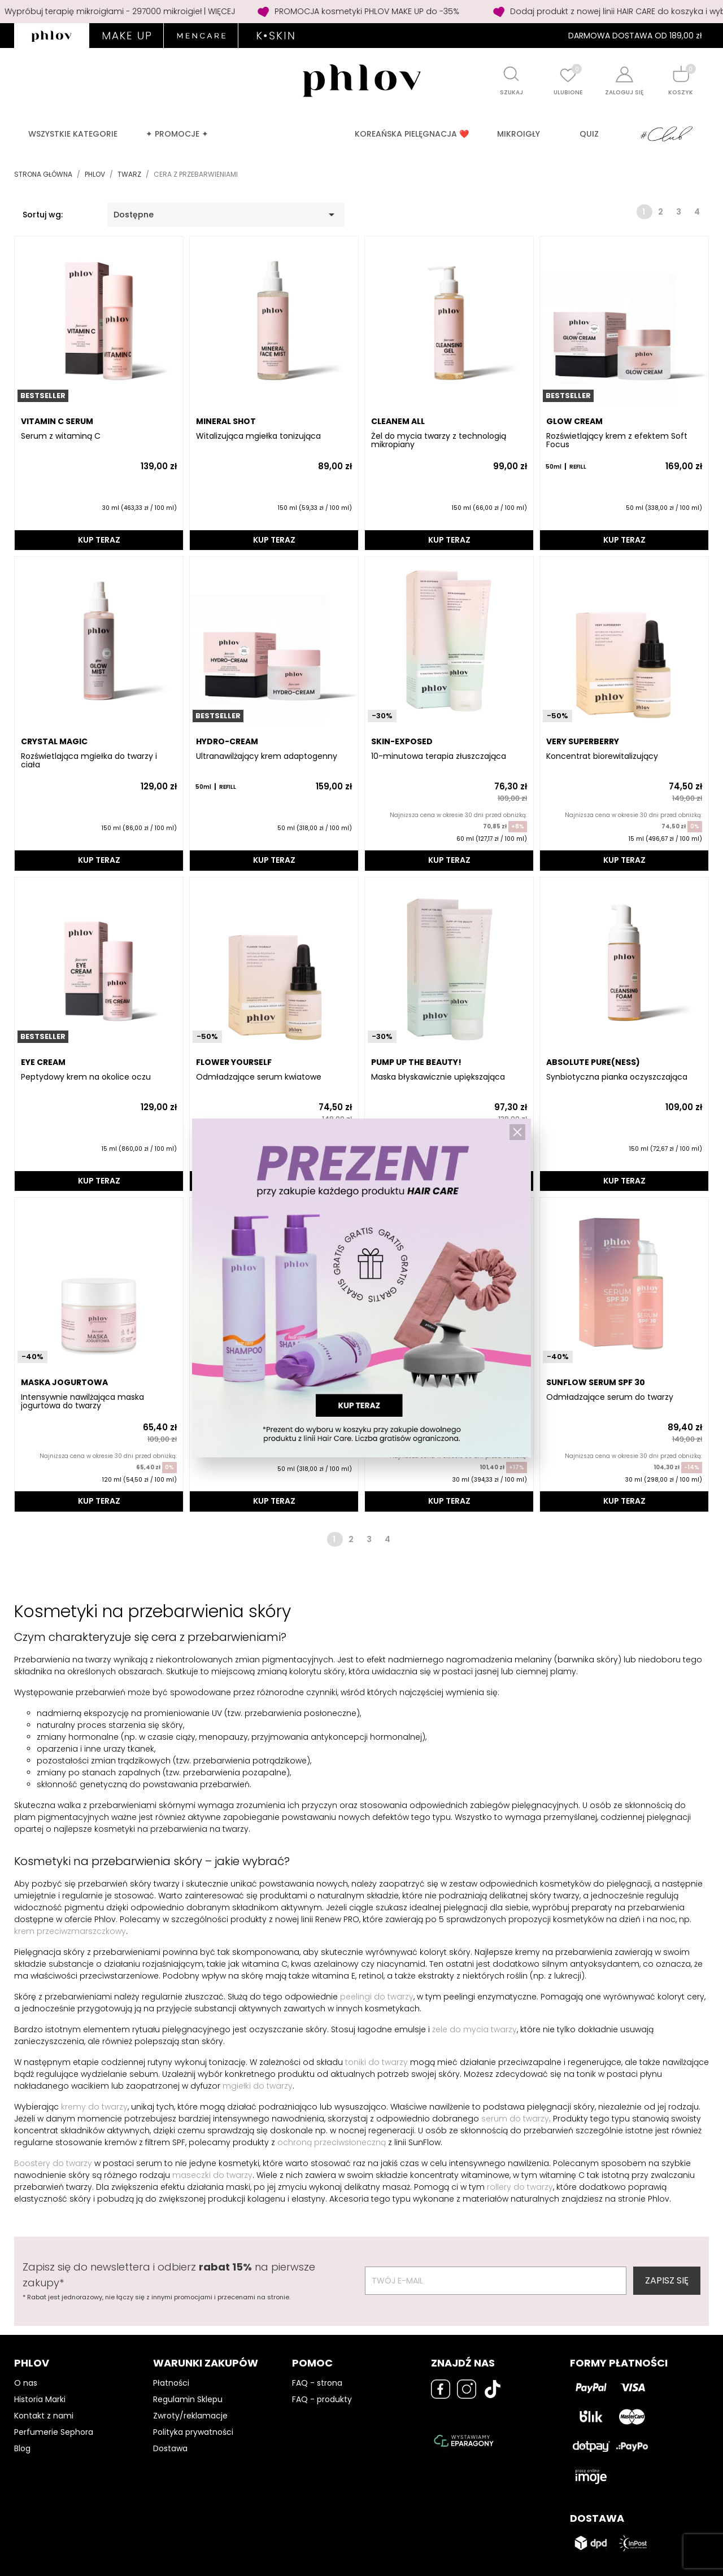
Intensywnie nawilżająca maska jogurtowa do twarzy (82, 1402)
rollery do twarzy (520, 2187)
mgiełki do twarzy (258, 2086)
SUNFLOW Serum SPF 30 (595, 1382)
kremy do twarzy (94, 2106)
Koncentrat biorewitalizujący (602, 756)
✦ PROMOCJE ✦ (177, 133)
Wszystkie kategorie (72, 133)
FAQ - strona (317, 2383)
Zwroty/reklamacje (190, 2415)
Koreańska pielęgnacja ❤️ (412, 133)
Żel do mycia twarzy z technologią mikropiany (438, 440)
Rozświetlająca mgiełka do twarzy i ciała (89, 761)
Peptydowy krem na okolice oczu (86, 1077)
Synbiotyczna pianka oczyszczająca (616, 1077)
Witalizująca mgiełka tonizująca (258, 436)
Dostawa (170, 2448)
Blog (22, 2448)
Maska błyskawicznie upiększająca (438, 1077)
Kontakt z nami (43, 2415)
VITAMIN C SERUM (57, 421)
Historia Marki (40, 2399)
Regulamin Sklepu (188, 2399)
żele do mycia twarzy (474, 2029)
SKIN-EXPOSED (402, 741)
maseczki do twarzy (212, 2175)
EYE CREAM (43, 1062)
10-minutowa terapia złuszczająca (438, 756)
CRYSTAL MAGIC (54, 741)
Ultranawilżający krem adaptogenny (266, 756)
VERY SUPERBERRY (582, 741)
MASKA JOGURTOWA (64, 1382)
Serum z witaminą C (61, 436)
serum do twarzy (515, 2118)
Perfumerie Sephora (53, 2432)
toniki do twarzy (376, 2062)
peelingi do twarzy (376, 1996)
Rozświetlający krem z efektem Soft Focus (616, 440)
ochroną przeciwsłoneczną (331, 2142)
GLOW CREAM (574, 421)
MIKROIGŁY (518, 133)
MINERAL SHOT (226, 421)
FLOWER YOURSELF (234, 1062)
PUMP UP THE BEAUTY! (416, 1062)
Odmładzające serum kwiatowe (258, 1077)
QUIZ (589, 133)
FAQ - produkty (322, 2399)
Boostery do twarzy (53, 2163)
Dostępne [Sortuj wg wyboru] (226, 214)
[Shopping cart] (681, 74)
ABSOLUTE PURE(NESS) (593, 1062)
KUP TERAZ (99, 539)
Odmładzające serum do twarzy (609, 1397)
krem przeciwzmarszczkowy (70, 1931)
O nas (25, 2383)
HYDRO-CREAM (227, 741)
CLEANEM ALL (398, 421)
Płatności (171, 2383)
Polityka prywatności (193, 2432)
